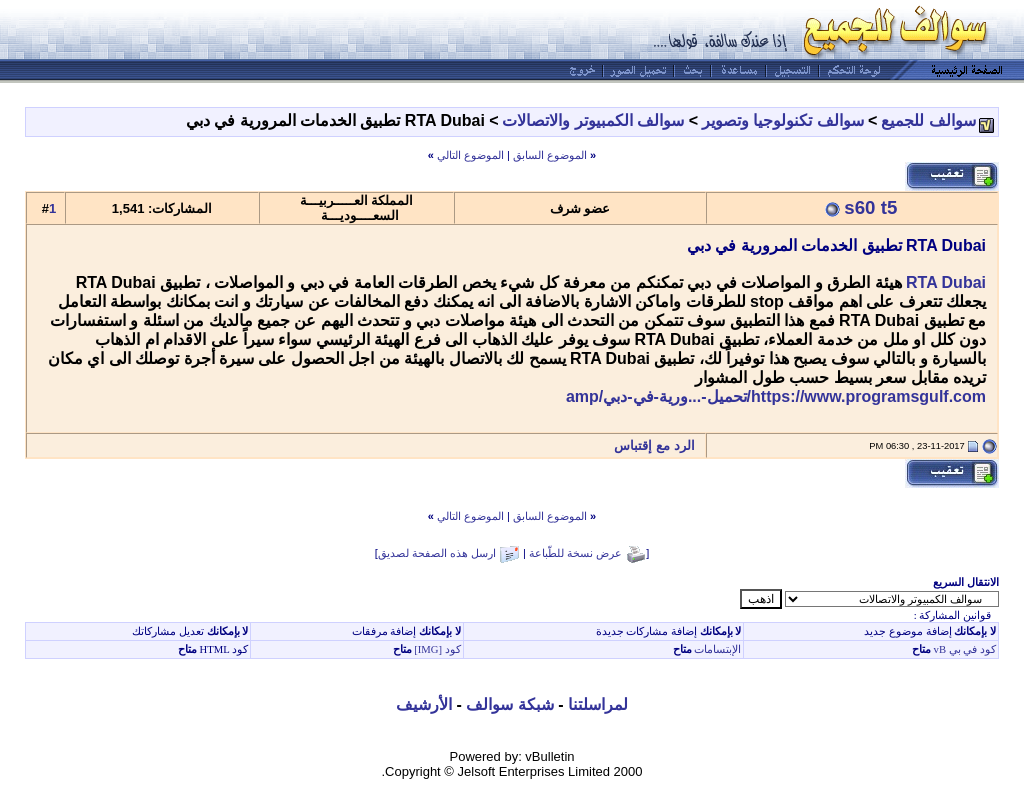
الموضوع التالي (470, 155)
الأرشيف (424, 704)
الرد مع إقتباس (659, 445)
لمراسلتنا (598, 704)
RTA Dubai (946, 282)
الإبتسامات (717, 649)
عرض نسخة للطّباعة (575, 553)
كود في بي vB (963, 649)
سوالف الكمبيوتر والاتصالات (593, 120)
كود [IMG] (437, 649)
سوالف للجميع (928, 120)
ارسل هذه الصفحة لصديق (437, 553)
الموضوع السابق (550, 155)
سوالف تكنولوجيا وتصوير (783, 120)
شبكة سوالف (509, 704)
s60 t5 (870, 207)
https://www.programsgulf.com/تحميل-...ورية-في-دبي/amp (776, 396)
